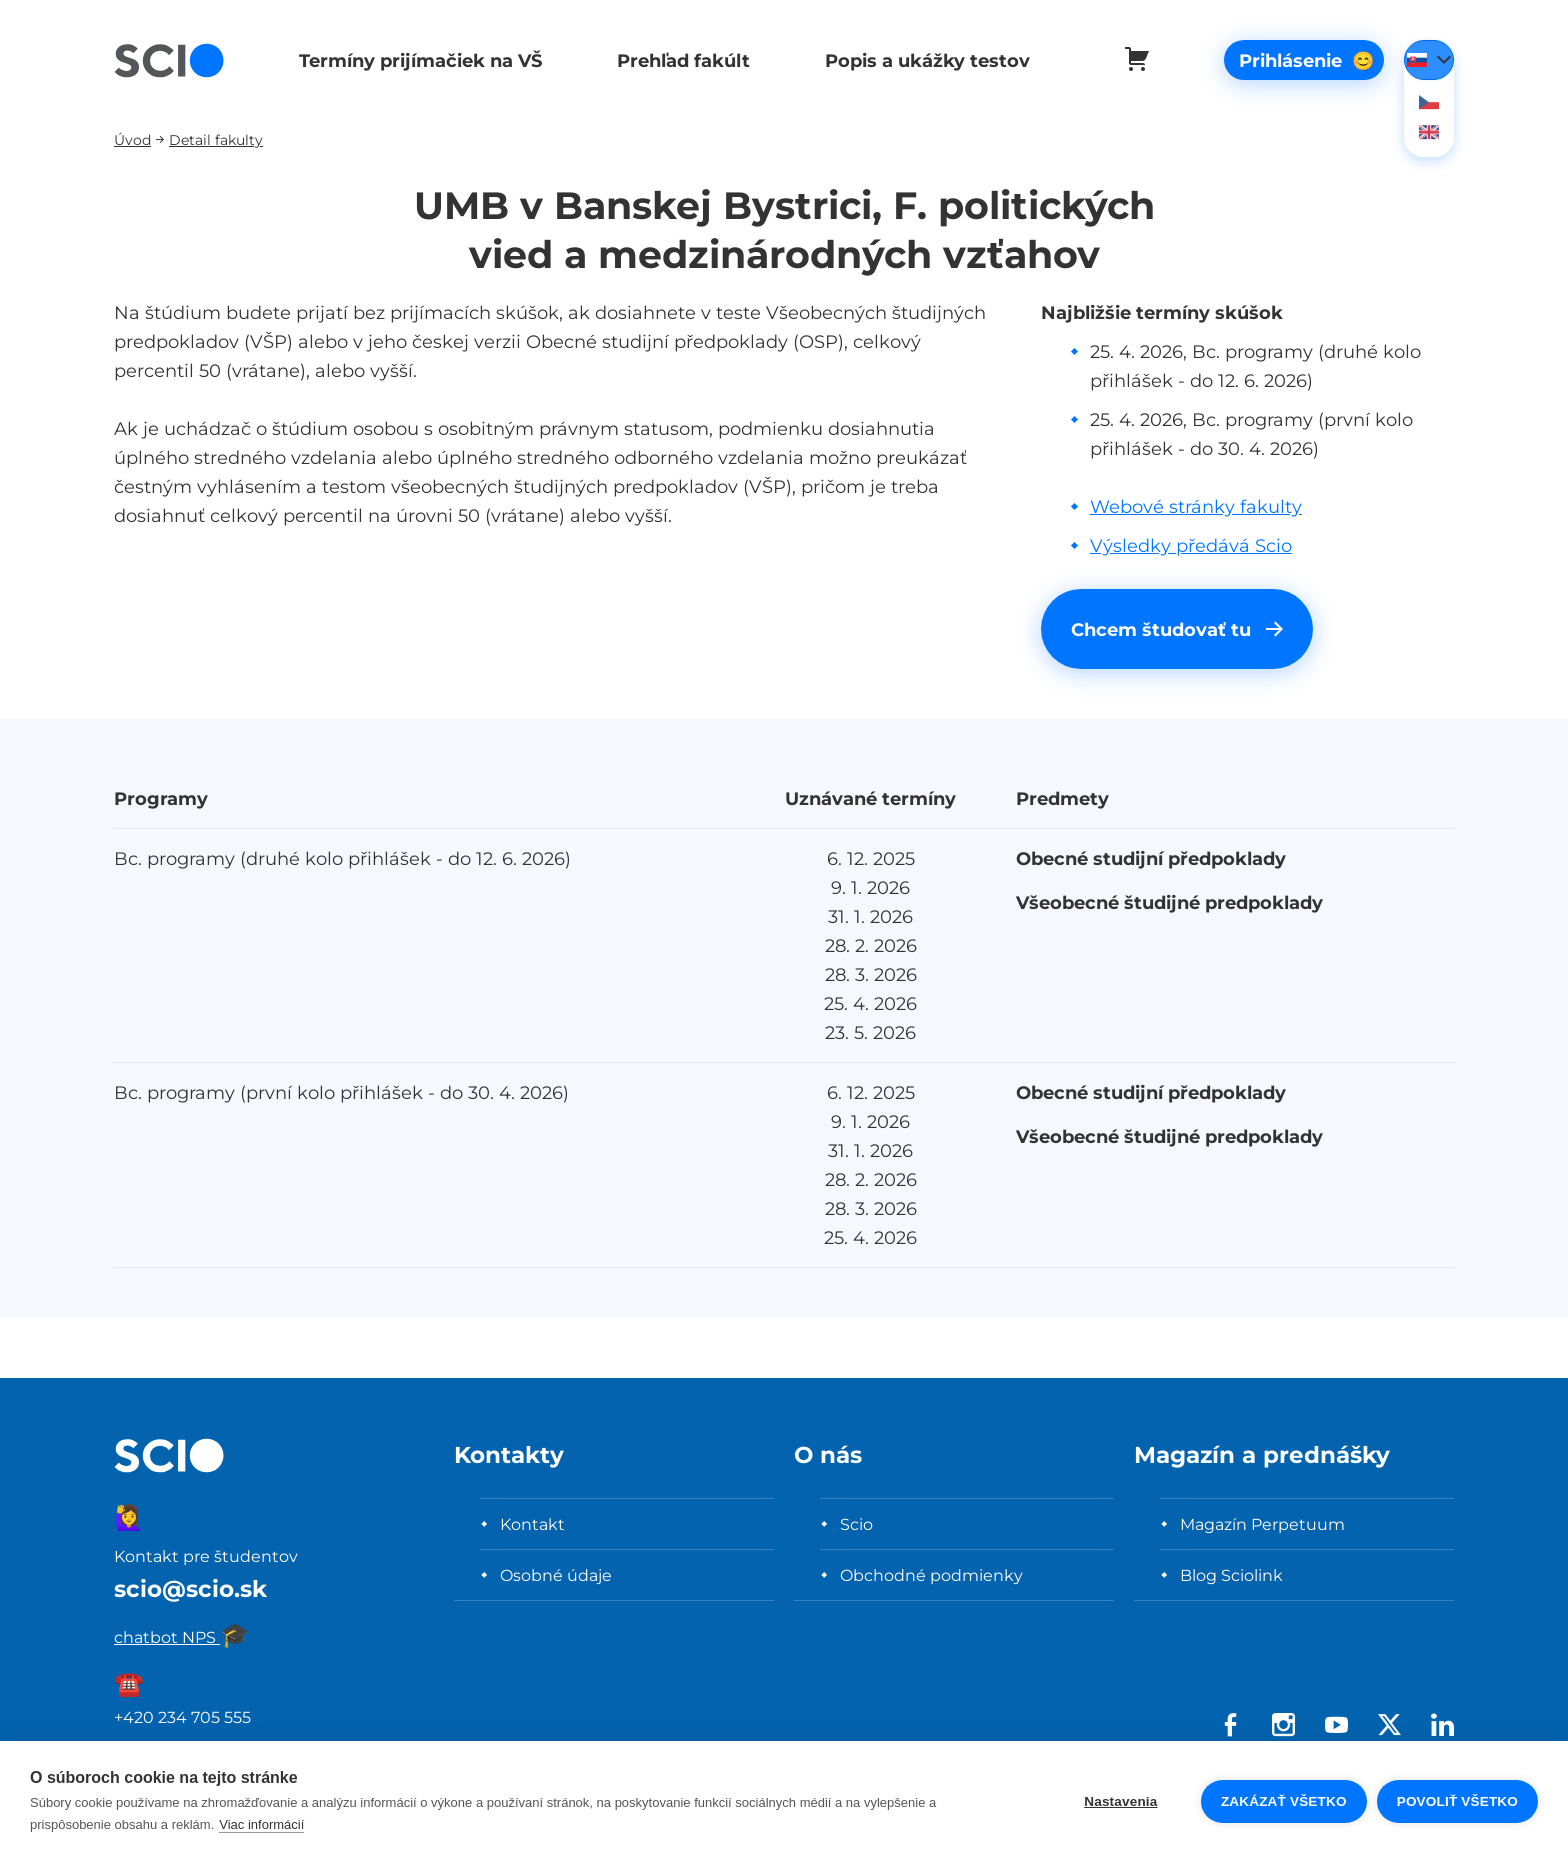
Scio (856, 1524)
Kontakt (532, 1524)
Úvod (132, 139)
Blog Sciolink (1231, 1575)
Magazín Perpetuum (1262, 1524)
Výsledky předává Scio (1191, 545)
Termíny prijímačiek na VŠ (417, 60)
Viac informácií (261, 1824)
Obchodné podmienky (931, 1575)
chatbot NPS (182, 1637)
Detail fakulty (216, 139)
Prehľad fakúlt (677, 60)
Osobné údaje (556, 1575)
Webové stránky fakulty (1196, 506)
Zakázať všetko (1284, 1801)
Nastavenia (1120, 1801)
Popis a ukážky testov (918, 60)
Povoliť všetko (1457, 1801)
